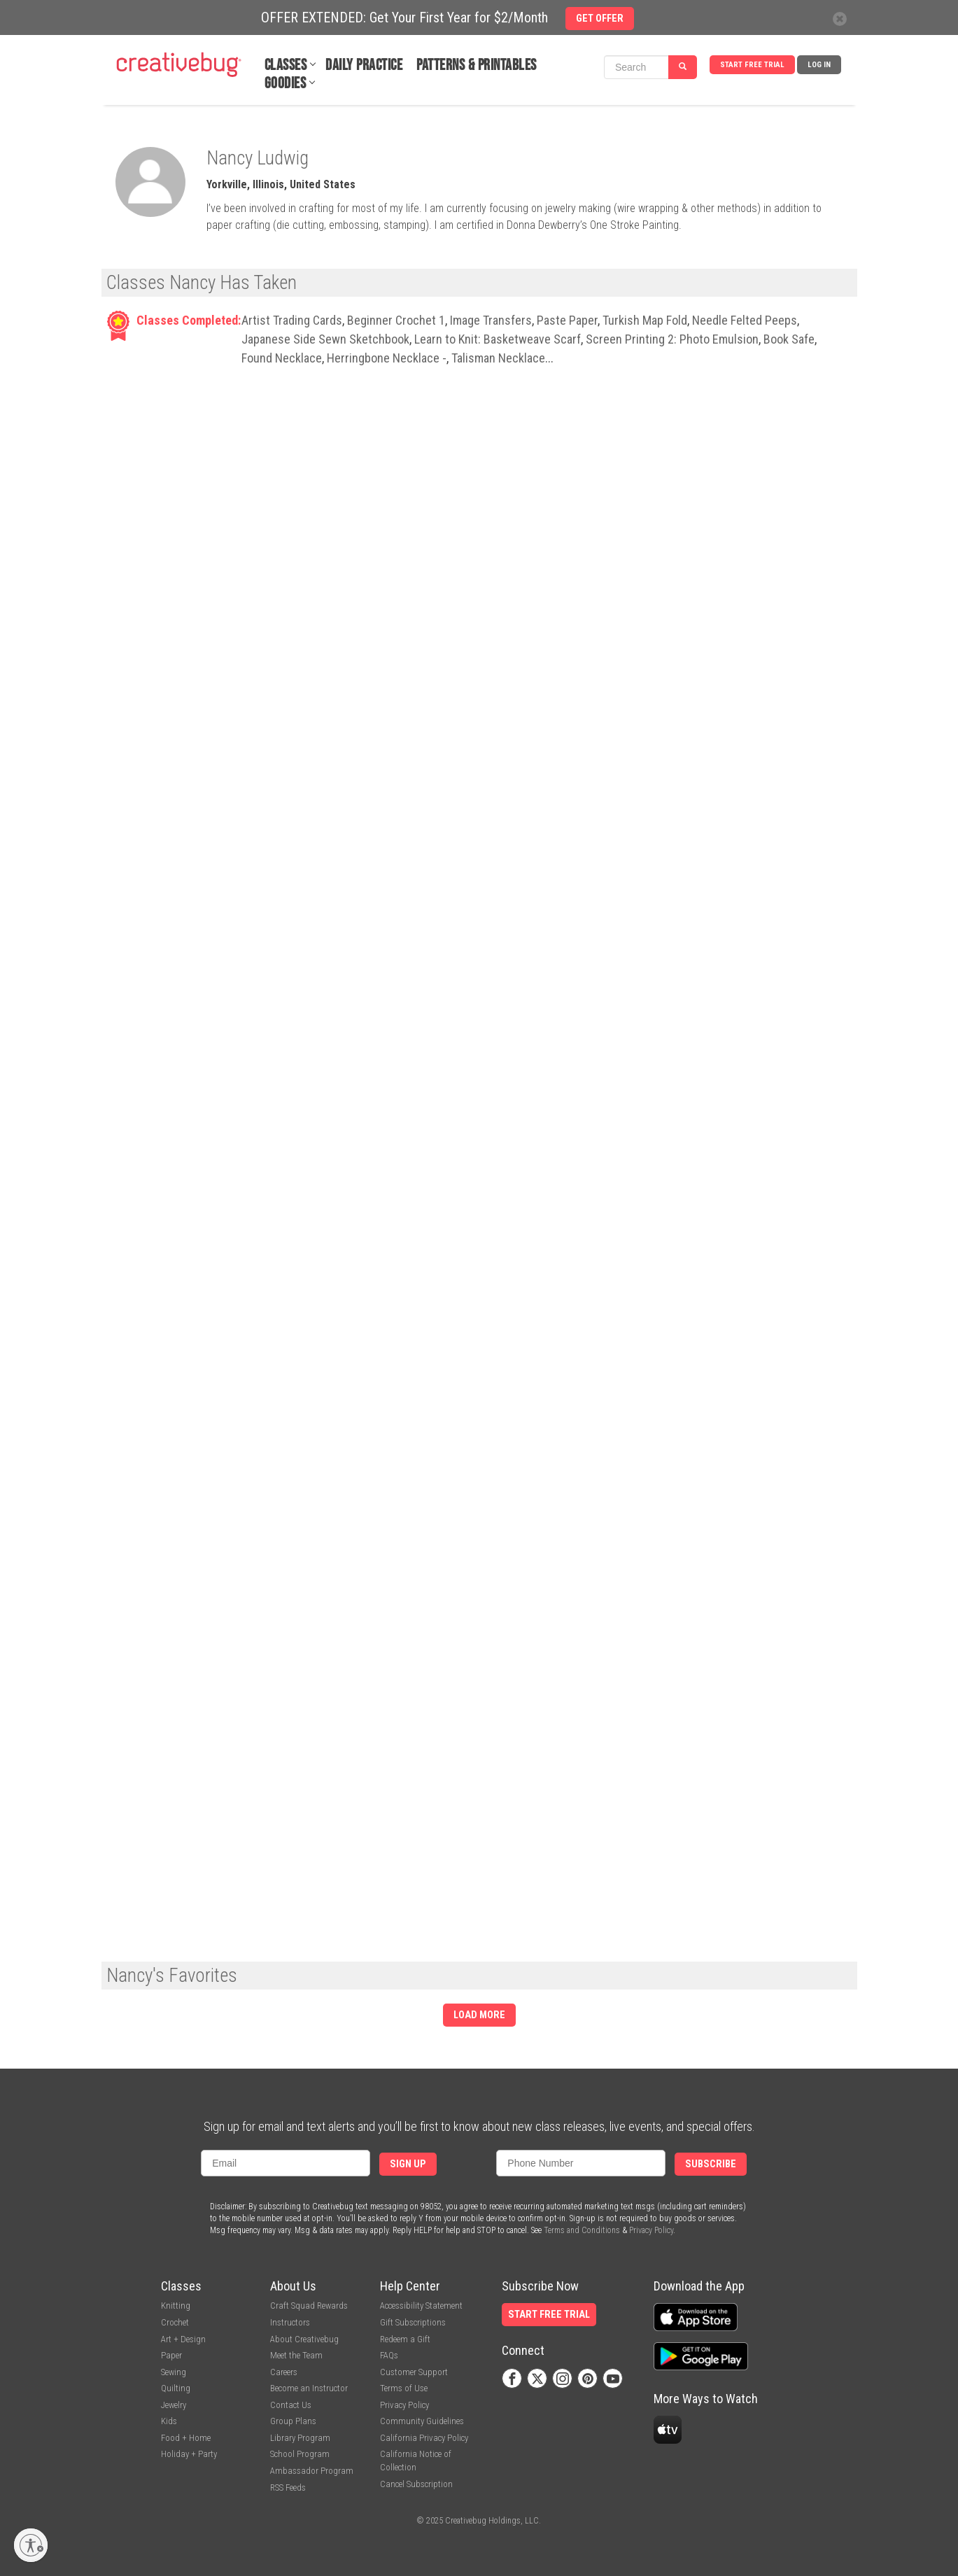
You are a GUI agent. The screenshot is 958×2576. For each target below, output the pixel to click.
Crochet (175, 2322)
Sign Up (408, 2164)
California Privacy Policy (424, 2438)
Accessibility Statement (421, 2305)
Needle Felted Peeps (744, 320)
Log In (819, 64)
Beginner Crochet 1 (396, 320)
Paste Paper (567, 320)
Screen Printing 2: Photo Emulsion (672, 339)
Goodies (286, 83)
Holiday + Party (189, 2454)
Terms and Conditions (582, 2230)
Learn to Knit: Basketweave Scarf (497, 339)
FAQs (389, 2355)
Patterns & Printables (476, 65)
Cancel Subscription (416, 2484)
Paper (171, 2355)
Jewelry (173, 2405)
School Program (300, 2454)
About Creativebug (304, 2339)
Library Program (300, 2438)
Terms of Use (404, 2388)
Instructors (290, 2322)
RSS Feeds (288, 2487)
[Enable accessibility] (31, 2545)
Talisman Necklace (498, 358)
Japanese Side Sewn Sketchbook (325, 339)
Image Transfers (491, 320)
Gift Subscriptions (413, 2322)
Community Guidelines (422, 2421)
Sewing (173, 2372)
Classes (286, 65)
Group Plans (293, 2421)
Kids (169, 2421)
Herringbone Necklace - (386, 358)
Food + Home (186, 2438)
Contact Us (290, 2405)
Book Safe (789, 339)
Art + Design (183, 2339)
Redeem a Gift (405, 2339)
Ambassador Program (311, 2470)
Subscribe (710, 2164)
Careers (283, 2372)
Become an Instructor (309, 2388)
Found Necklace (281, 358)
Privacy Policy (651, 2230)
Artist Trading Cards (291, 320)
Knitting (175, 2305)
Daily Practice (363, 65)
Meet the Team (296, 2355)
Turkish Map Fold (645, 320)
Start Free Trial (752, 64)
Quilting (175, 2388)
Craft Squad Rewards (309, 2305)
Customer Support (414, 2372)
